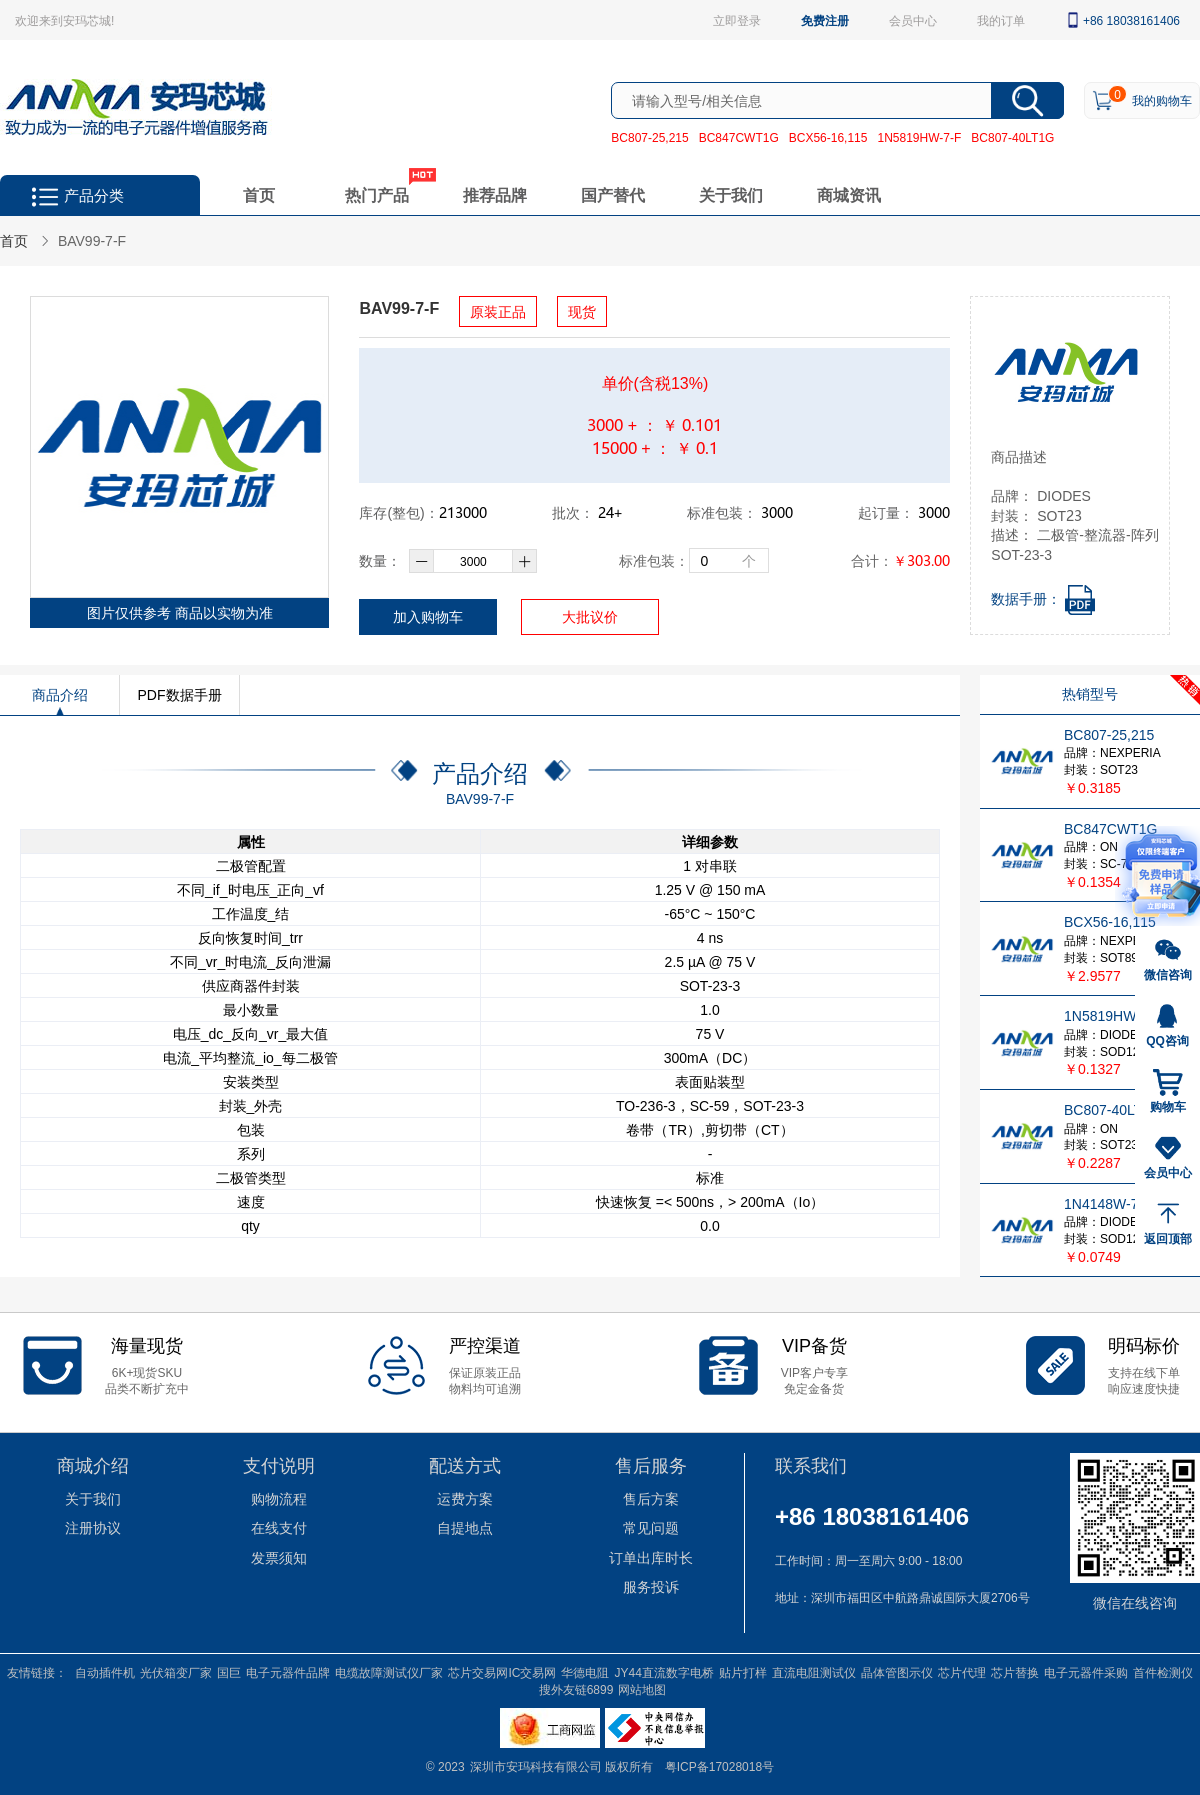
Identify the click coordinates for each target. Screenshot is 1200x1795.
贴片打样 (743, 1672)
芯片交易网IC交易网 (502, 1672)
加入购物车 (428, 616)
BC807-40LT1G (1012, 137)
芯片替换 (1015, 1672)
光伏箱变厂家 (176, 1672)
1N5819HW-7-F (919, 137)
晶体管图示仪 (897, 1672)
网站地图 (642, 1689)
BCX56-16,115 (828, 137)
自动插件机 (105, 1672)
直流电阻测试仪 (814, 1672)
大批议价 (590, 616)
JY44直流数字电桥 (663, 1672)
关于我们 (731, 194)
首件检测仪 (1163, 1672)
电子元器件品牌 (288, 1672)
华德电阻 (585, 1672)
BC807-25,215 (649, 137)
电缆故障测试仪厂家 (389, 1672)
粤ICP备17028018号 (719, 1766)
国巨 (229, 1672)
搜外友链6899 (576, 1689)
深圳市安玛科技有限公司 (537, 1766)
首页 (259, 194)
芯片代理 (962, 1672)
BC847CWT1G (739, 137)
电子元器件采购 (1086, 1672)
